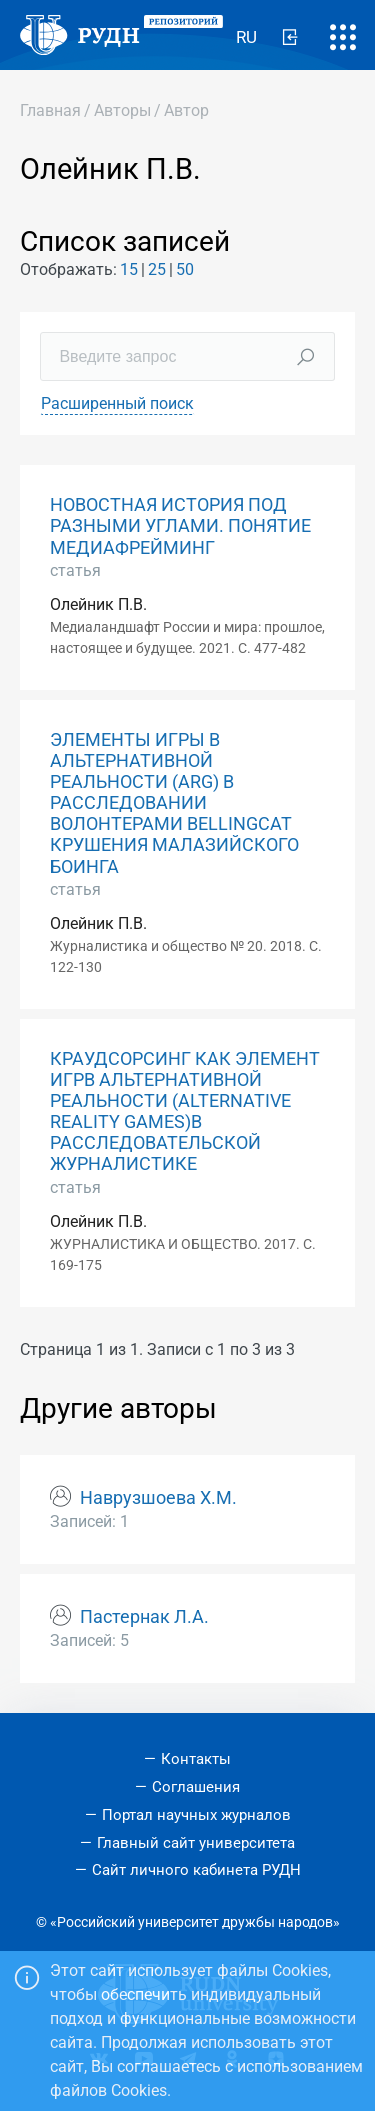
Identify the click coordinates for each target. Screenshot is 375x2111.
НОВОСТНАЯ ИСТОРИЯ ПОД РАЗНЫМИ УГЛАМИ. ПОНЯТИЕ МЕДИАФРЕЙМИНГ (180, 526)
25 (157, 269)
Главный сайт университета (196, 1843)
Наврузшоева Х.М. (158, 1498)
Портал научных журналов (196, 1815)
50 (185, 269)
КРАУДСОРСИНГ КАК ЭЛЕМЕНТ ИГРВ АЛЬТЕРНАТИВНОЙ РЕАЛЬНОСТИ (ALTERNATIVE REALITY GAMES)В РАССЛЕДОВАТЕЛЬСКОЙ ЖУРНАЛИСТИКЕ (185, 1112)
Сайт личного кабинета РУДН (196, 1870)
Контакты (196, 1759)
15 (129, 269)
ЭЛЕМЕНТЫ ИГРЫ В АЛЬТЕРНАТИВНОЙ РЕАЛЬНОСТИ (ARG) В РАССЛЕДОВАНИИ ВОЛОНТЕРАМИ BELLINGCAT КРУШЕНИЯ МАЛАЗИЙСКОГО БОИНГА (174, 803)
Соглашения (196, 1787)
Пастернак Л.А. (144, 1617)
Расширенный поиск (117, 403)
